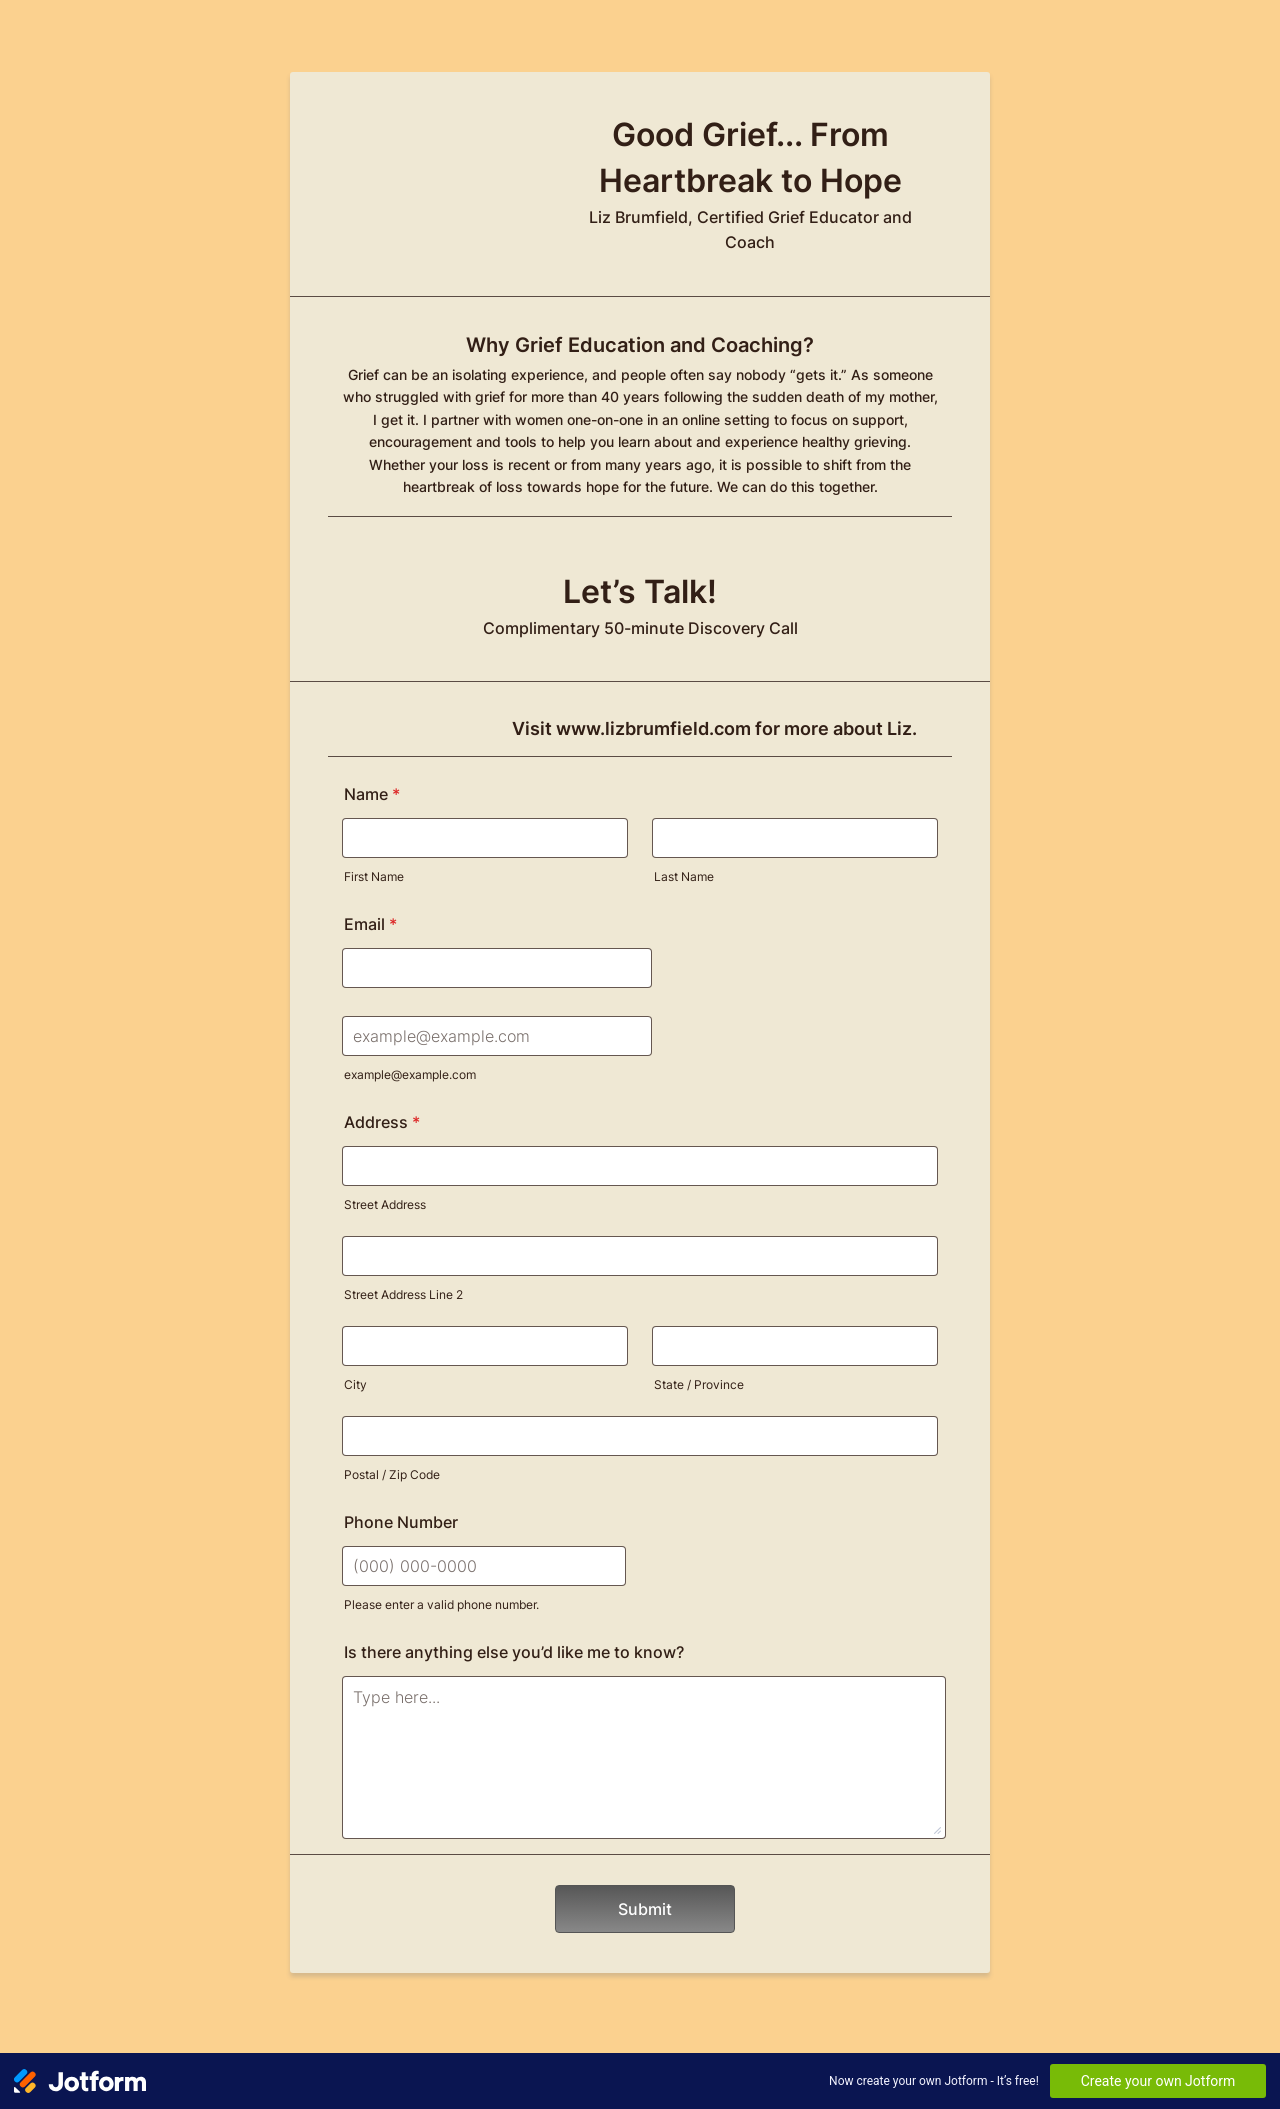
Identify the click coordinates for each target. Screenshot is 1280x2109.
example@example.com (410, 1074)
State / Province (699, 1384)
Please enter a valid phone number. (441, 1604)
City (355, 1384)
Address (382, 1122)
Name (372, 794)
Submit (645, 1909)
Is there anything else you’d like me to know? (514, 1652)
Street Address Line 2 (403, 1294)
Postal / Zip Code (392, 1474)
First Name (374, 876)
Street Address (385, 1204)
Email (370, 924)
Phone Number (401, 1522)
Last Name (684, 876)
